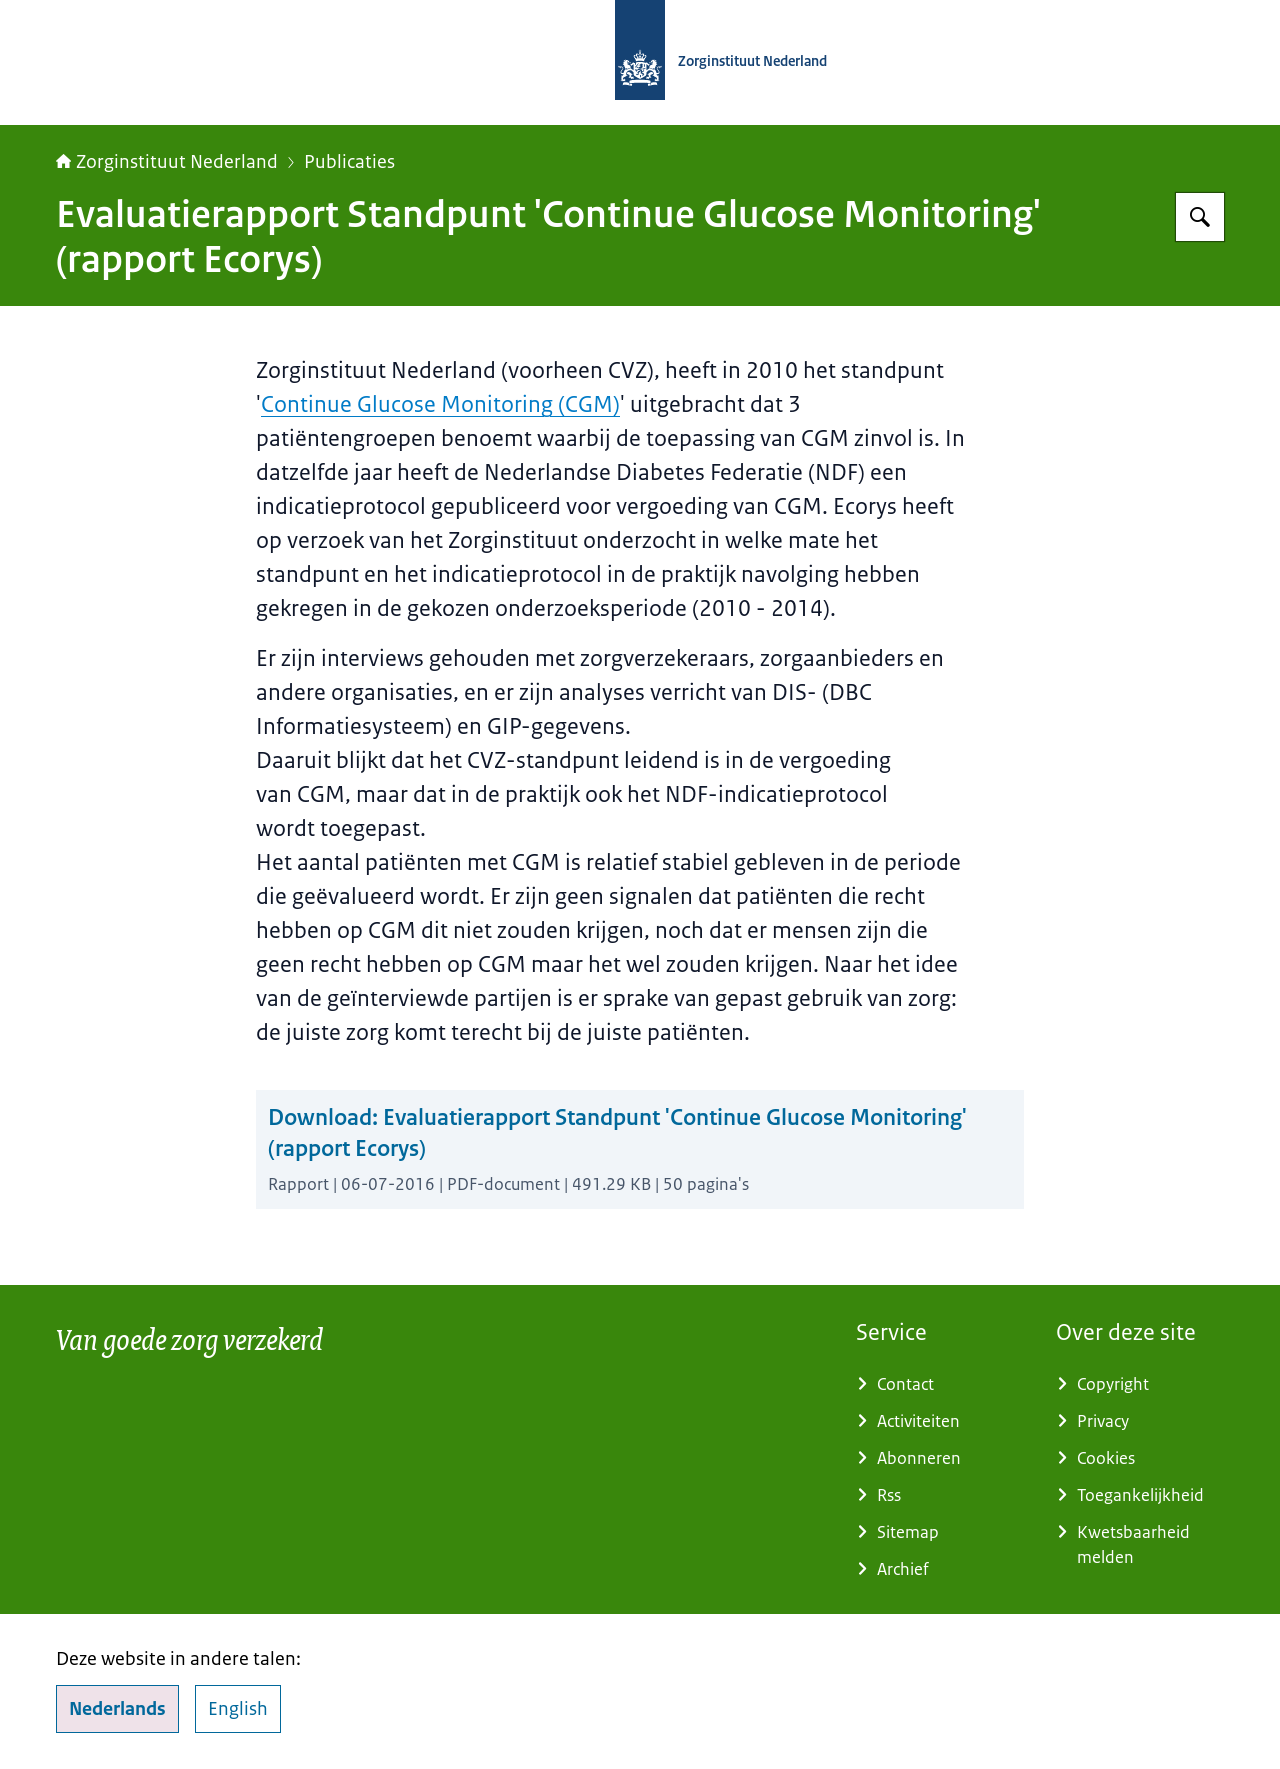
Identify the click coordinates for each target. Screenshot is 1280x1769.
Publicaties (349, 162)
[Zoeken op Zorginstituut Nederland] (1200, 217)
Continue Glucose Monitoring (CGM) (440, 404)
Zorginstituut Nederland (167, 162)
